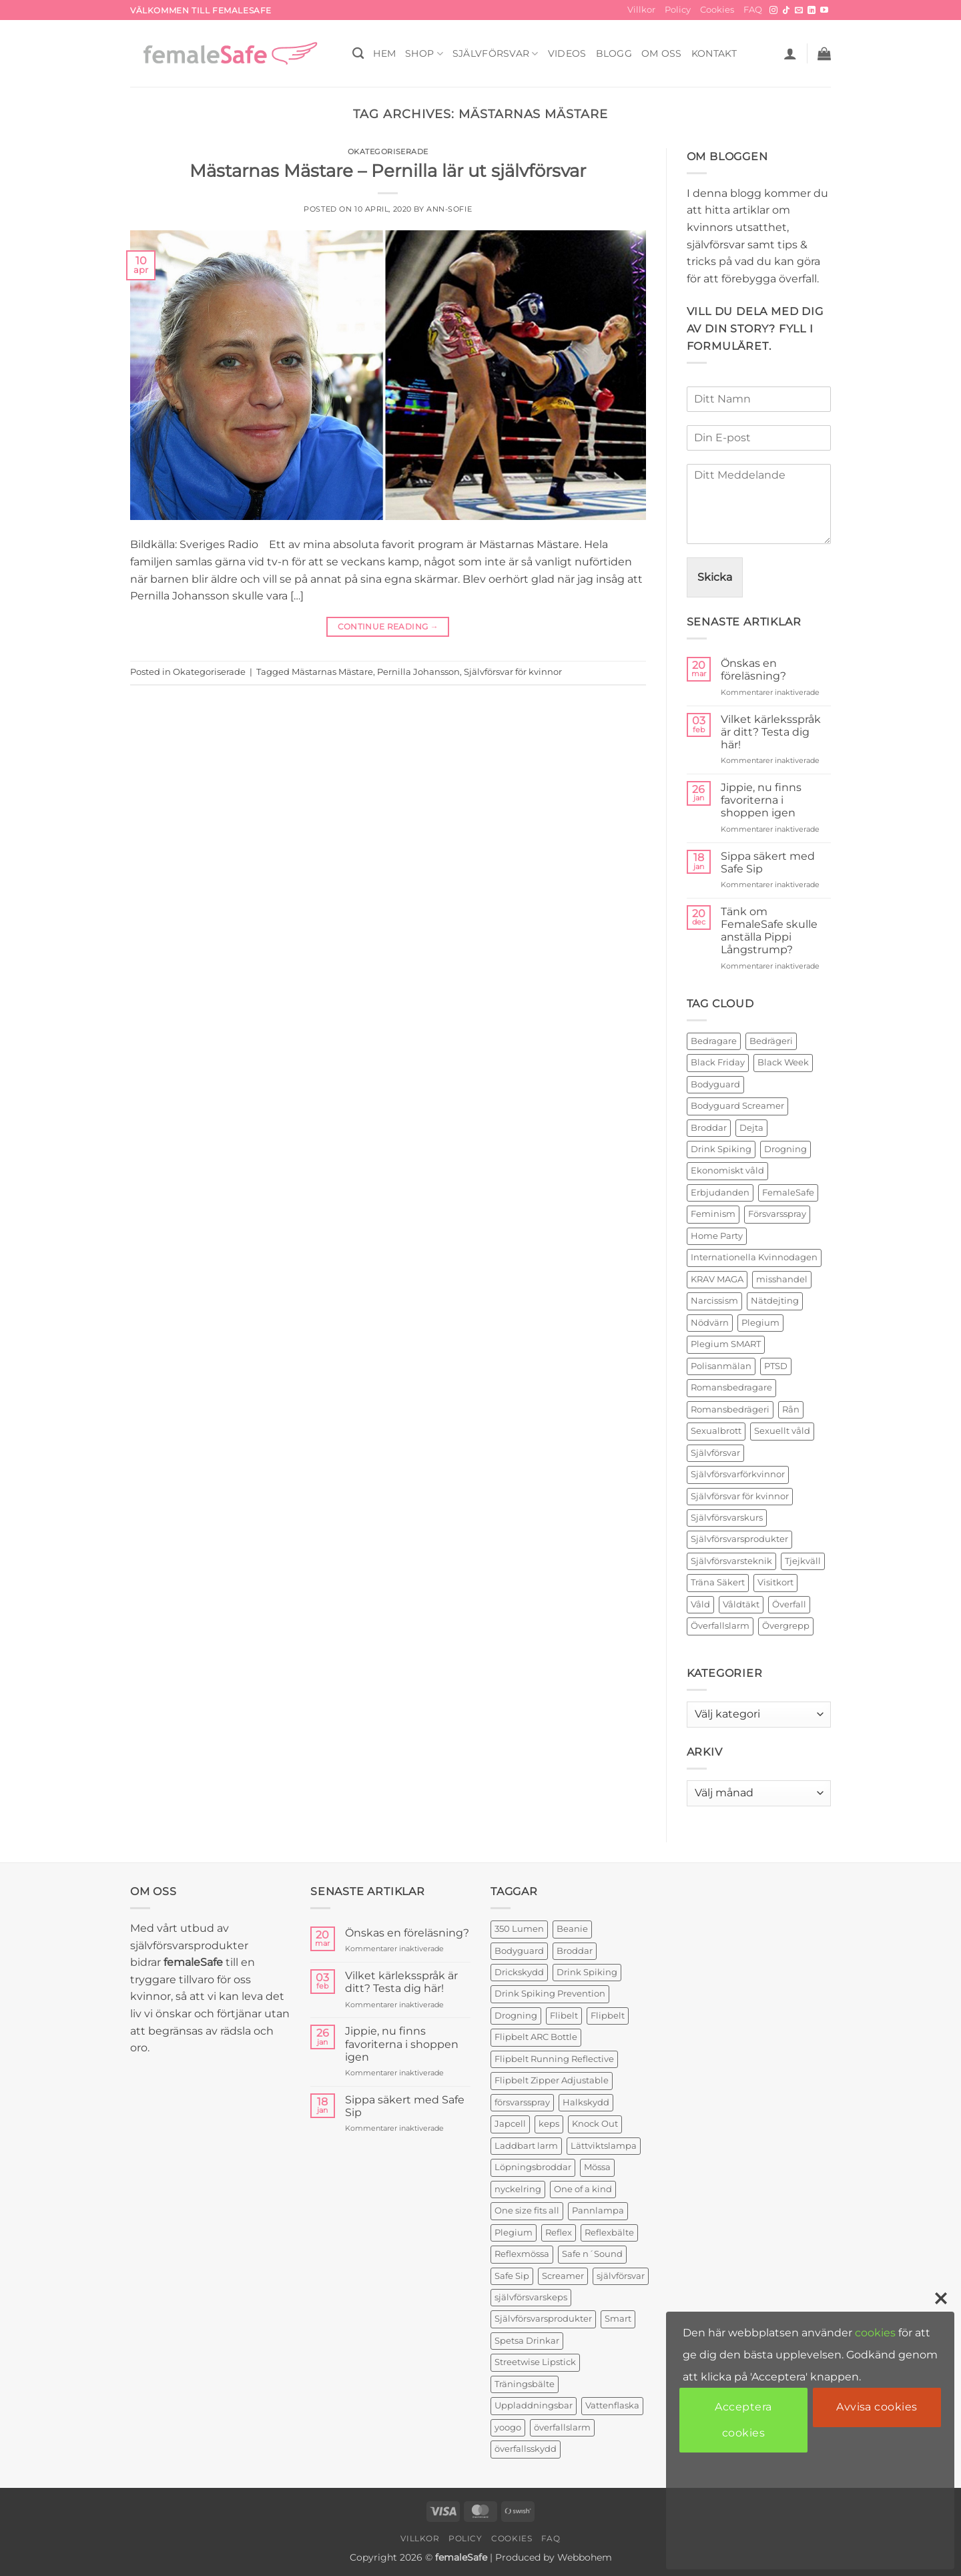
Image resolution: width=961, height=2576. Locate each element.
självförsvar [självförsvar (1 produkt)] (621, 2276)
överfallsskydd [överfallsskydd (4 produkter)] (526, 2449)
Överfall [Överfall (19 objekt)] (789, 1604)
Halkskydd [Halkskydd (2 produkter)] (586, 2102)
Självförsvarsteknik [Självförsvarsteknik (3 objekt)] (731, 1561)
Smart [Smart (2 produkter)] (618, 2319)
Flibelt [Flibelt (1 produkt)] (564, 2016)
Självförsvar (495, 53)
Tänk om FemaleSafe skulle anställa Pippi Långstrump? (769, 931)
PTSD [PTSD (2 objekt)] (775, 1366)
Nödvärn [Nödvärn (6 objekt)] (710, 1323)
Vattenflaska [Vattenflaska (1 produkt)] (612, 2405)
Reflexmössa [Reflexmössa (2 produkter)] (522, 2254)
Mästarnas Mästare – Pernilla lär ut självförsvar (388, 170)
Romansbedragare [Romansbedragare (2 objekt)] (731, 1387)
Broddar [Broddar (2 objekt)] (709, 1128)
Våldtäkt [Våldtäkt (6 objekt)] (741, 1604)
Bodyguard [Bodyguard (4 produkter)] (519, 1951)
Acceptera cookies (743, 2419)
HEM (384, 53)
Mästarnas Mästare (332, 672)
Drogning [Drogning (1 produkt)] (516, 2016)
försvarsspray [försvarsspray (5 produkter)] (522, 2102)
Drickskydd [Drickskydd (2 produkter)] (519, 1972)
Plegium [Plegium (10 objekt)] (760, 1323)
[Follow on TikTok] (786, 10)
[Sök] (358, 53)
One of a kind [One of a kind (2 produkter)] (583, 2189)
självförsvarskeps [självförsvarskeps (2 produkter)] (531, 2297)
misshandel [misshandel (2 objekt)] (782, 1279)
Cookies (717, 10)
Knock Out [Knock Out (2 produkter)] (595, 2124)
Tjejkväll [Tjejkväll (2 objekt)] (803, 1561)
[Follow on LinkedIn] (812, 10)
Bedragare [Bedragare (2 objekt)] (714, 1041)
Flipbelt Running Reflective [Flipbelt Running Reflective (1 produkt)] (554, 2059)
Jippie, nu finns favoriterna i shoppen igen (761, 800)
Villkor (641, 10)
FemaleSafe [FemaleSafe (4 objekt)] (788, 1193)
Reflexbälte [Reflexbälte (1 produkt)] (609, 2233)
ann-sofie (449, 209)
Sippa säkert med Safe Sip (768, 862)
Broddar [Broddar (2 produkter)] (575, 1951)
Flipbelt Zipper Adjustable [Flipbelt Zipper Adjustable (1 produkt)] (552, 2080)
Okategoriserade (388, 151)
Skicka (714, 577)
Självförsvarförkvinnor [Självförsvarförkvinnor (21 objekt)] (738, 1474)
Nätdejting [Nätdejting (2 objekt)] (775, 1301)
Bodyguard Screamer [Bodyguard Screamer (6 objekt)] (737, 1106)
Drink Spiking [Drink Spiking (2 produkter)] (587, 1972)
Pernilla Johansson (418, 672)
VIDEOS (567, 53)
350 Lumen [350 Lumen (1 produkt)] (519, 1929)
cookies (875, 2332)
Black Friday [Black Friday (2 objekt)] (718, 1062)
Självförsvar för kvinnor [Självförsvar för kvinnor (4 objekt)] (740, 1496)
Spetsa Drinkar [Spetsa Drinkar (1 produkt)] (527, 2341)
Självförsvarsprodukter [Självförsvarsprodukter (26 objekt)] (739, 1539)
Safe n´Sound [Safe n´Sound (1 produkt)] (592, 2254)
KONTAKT (714, 53)
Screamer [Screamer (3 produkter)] (563, 2276)
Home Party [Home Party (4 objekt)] (717, 1236)
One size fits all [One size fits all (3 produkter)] (527, 2211)
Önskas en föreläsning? (753, 669)
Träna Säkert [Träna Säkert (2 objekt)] (718, 1582)
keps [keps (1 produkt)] (549, 2124)
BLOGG (614, 53)
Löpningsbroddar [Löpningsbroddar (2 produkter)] (533, 2167)
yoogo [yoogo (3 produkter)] (508, 2427)
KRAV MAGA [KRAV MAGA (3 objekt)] (717, 1279)
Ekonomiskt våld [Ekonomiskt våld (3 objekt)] (727, 1171)
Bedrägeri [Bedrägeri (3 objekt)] (771, 1041)
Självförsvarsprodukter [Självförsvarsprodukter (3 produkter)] (543, 2319)
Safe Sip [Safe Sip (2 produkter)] (512, 2276)
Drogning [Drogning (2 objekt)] (785, 1149)
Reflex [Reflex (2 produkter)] (558, 2233)
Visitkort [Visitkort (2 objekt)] (775, 1582)
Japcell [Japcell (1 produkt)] (510, 2124)
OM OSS (661, 53)
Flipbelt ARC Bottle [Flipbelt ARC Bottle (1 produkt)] (536, 2037)
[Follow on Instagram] (773, 10)
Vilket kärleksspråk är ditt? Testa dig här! (771, 732)
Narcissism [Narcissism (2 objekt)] (714, 1301)
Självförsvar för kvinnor (513, 672)
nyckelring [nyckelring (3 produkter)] (518, 2189)
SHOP (424, 53)
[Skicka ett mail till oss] (799, 10)
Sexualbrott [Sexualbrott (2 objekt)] (716, 1431)
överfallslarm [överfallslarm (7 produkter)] (562, 2427)
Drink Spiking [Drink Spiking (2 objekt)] (721, 1149)
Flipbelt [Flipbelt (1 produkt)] (608, 2016)
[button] (790, 53)
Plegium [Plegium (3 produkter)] (514, 2233)
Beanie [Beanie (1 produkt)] (572, 1929)
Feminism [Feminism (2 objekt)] (713, 1214)
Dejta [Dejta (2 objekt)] (751, 1128)
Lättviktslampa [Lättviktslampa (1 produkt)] (604, 2146)
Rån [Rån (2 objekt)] (790, 1409)
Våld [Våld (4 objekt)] (700, 1604)
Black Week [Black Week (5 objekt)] (783, 1062)
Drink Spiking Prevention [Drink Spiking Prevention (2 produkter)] (550, 1994)
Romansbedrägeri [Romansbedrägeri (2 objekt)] (730, 1409)
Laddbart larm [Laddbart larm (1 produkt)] (526, 2146)
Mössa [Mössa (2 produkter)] (597, 2167)
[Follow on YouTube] (824, 10)
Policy (678, 10)
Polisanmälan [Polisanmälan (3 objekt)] (721, 1366)
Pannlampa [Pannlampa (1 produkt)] (598, 2211)
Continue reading (388, 626)
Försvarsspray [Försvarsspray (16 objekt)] (777, 1214)
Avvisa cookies (877, 2406)
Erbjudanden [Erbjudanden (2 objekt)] (720, 1193)
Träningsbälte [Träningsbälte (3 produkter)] (525, 2384)
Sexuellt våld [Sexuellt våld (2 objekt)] (782, 1431)
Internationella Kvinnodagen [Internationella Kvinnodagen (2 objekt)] (754, 1257)
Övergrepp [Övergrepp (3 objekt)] (786, 1626)
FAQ (752, 10)
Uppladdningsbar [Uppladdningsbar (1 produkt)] (534, 2405)
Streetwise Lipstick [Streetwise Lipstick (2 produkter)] (535, 2362)
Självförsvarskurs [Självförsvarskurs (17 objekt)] (727, 1518)
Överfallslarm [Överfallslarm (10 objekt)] (720, 1626)
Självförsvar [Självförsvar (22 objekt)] (715, 1453)
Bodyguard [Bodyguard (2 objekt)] (715, 1084)
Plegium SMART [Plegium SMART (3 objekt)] (726, 1344)
